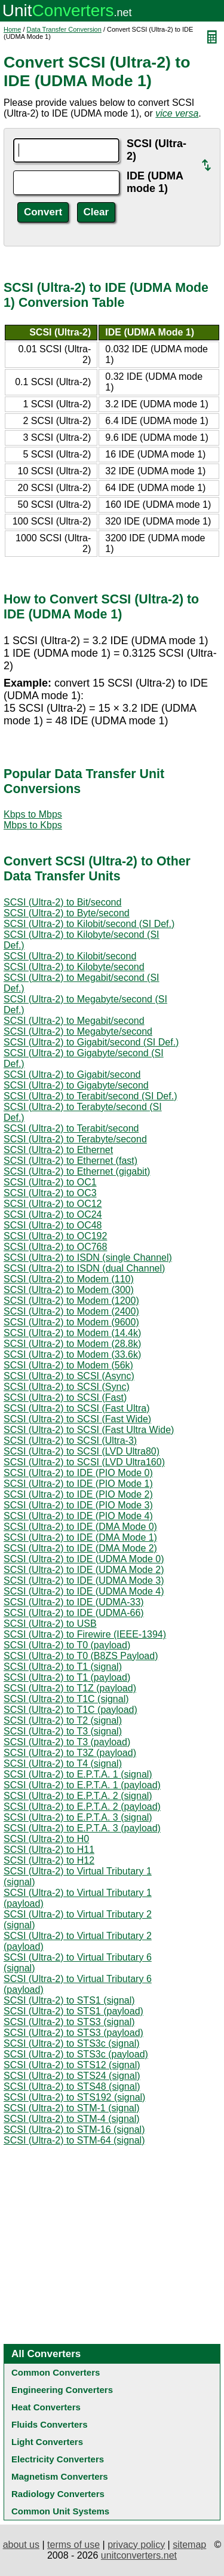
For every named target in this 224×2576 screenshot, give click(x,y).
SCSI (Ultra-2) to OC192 (55, 1236)
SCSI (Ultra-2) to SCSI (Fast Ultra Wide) (89, 1430)
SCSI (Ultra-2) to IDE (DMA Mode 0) (80, 1527)
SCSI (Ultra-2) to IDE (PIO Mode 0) (78, 1473)
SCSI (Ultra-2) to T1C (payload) (70, 1710)
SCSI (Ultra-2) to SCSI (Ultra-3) (70, 1440)
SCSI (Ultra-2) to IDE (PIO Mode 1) (78, 1483)
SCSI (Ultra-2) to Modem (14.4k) (72, 1333)
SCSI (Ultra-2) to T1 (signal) (63, 1667)
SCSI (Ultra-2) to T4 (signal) (63, 1763)
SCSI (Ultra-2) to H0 (46, 1839)
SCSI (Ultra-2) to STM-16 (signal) (74, 2129)
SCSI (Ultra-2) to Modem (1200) (71, 1300)
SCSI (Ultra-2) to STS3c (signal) (72, 2043)
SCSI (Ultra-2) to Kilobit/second (70, 956)
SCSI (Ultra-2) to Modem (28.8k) (72, 1344)
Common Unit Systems (60, 2511)
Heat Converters (46, 2407)
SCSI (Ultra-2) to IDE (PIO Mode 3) (78, 1505)
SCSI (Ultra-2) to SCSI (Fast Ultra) (76, 1408)
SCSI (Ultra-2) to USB (50, 1623)
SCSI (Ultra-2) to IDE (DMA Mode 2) (80, 1548)
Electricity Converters (57, 2459)
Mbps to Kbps (33, 825)
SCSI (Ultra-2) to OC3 (50, 1193)
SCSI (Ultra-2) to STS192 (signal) (74, 2097)
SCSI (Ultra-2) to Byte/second (67, 913)
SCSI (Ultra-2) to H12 (49, 1860)
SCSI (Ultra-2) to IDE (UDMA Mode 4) (84, 1591)
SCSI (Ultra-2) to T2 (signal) (63, 1720)
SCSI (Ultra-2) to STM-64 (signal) (74, 2140)
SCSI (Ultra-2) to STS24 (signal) (72, 2076)
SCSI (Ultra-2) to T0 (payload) (67, 1645)
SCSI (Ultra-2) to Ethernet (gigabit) (77, 1171)
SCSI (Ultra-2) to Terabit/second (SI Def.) (90, 1096)
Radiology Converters (58, 2494)
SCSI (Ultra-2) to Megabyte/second (78, 1031)
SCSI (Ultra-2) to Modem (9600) (71, 1322)
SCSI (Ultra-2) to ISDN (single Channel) (88, 1257)
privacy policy (136, 2545)
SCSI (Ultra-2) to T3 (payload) (67, 1742)
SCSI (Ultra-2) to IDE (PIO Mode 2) (78, 1494)
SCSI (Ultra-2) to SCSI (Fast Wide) (77, 1419)
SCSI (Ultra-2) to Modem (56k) (68, 1365)
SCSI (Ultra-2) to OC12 (53, 1204)
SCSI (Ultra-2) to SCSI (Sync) (67, 1387)
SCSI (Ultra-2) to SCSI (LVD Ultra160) (84, 1462)
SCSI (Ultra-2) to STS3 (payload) (73, 2033)
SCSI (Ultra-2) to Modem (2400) (71, 1311)
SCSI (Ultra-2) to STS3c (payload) (76, 2054)
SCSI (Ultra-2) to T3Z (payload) (70, 1753)
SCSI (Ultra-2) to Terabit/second (71, 1128)
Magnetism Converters (59, 2476)
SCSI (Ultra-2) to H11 (49, 1850)
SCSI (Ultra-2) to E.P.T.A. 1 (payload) (82, 1785)
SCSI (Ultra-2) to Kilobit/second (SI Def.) (89, 924)
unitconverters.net (139, 2555)
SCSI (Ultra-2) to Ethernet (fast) (70, 1161)
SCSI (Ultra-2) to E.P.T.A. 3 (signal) (78, 1817)
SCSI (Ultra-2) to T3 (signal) (63, 1731)
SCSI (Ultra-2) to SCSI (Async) (69, 1376)
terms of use (73, 2545)
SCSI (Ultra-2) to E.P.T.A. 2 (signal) (78, 1796)
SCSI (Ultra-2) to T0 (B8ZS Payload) (81, 1656)
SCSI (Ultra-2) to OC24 (53, 1214)
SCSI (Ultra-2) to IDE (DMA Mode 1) (80, 1537)
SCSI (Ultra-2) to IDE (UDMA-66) (74, 1613)
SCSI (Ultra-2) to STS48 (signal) (72, 2086)
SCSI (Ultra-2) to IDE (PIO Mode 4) (78, 1516)
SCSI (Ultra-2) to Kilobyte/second (74, 967)
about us (21, 2545)
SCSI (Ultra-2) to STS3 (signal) (69, 2022)
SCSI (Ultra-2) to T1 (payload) (67, 1677)
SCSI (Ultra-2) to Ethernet (58, 1150)
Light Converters (47, 2442)
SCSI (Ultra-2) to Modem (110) (69, 1279)
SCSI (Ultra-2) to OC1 (50, 1182)
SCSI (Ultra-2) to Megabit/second (74, 1021)
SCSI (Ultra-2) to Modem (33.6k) (72, 1354)
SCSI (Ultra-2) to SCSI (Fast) (65, 1397)
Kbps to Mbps (33, 814)
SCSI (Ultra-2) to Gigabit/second (72, 1074)
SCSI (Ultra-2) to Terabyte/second (75, 1139)
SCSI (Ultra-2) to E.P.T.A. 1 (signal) (78, 1774)
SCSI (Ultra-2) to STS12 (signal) (72, 2065)
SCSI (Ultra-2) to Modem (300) (69, 1290)
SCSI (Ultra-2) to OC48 (53, 1225)
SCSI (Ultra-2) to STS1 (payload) (73, 2011)
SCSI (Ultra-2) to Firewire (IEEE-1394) (85, 1634)
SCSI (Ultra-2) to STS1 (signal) (69, 2000)
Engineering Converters (62, 2390)
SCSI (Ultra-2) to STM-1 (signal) (72, 2108)
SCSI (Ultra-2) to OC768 (55, 1247)
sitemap (189, 2545)
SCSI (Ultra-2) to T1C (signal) (66, 1699)
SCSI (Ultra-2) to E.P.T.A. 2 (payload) (82, 1806)
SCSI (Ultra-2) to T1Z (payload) (70, 1688)
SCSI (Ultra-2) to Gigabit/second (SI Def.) (91, 1042)
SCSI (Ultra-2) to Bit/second (62, 902)
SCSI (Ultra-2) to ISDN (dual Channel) (84, 1268)
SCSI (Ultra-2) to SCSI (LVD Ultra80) (81, 1451)
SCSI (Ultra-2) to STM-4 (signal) (72, 2119)
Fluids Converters (49, 2424)
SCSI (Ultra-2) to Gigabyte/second (76, 1085)
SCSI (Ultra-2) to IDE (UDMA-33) (74, 1602)
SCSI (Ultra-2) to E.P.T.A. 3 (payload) (82, 1828)
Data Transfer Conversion (64, 29)
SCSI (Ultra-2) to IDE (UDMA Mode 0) (84, 1559)
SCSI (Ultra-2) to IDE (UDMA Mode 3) (84, 1580)
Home (12, 29)
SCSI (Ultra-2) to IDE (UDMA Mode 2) (84, 1570)
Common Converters (55, 2372)
